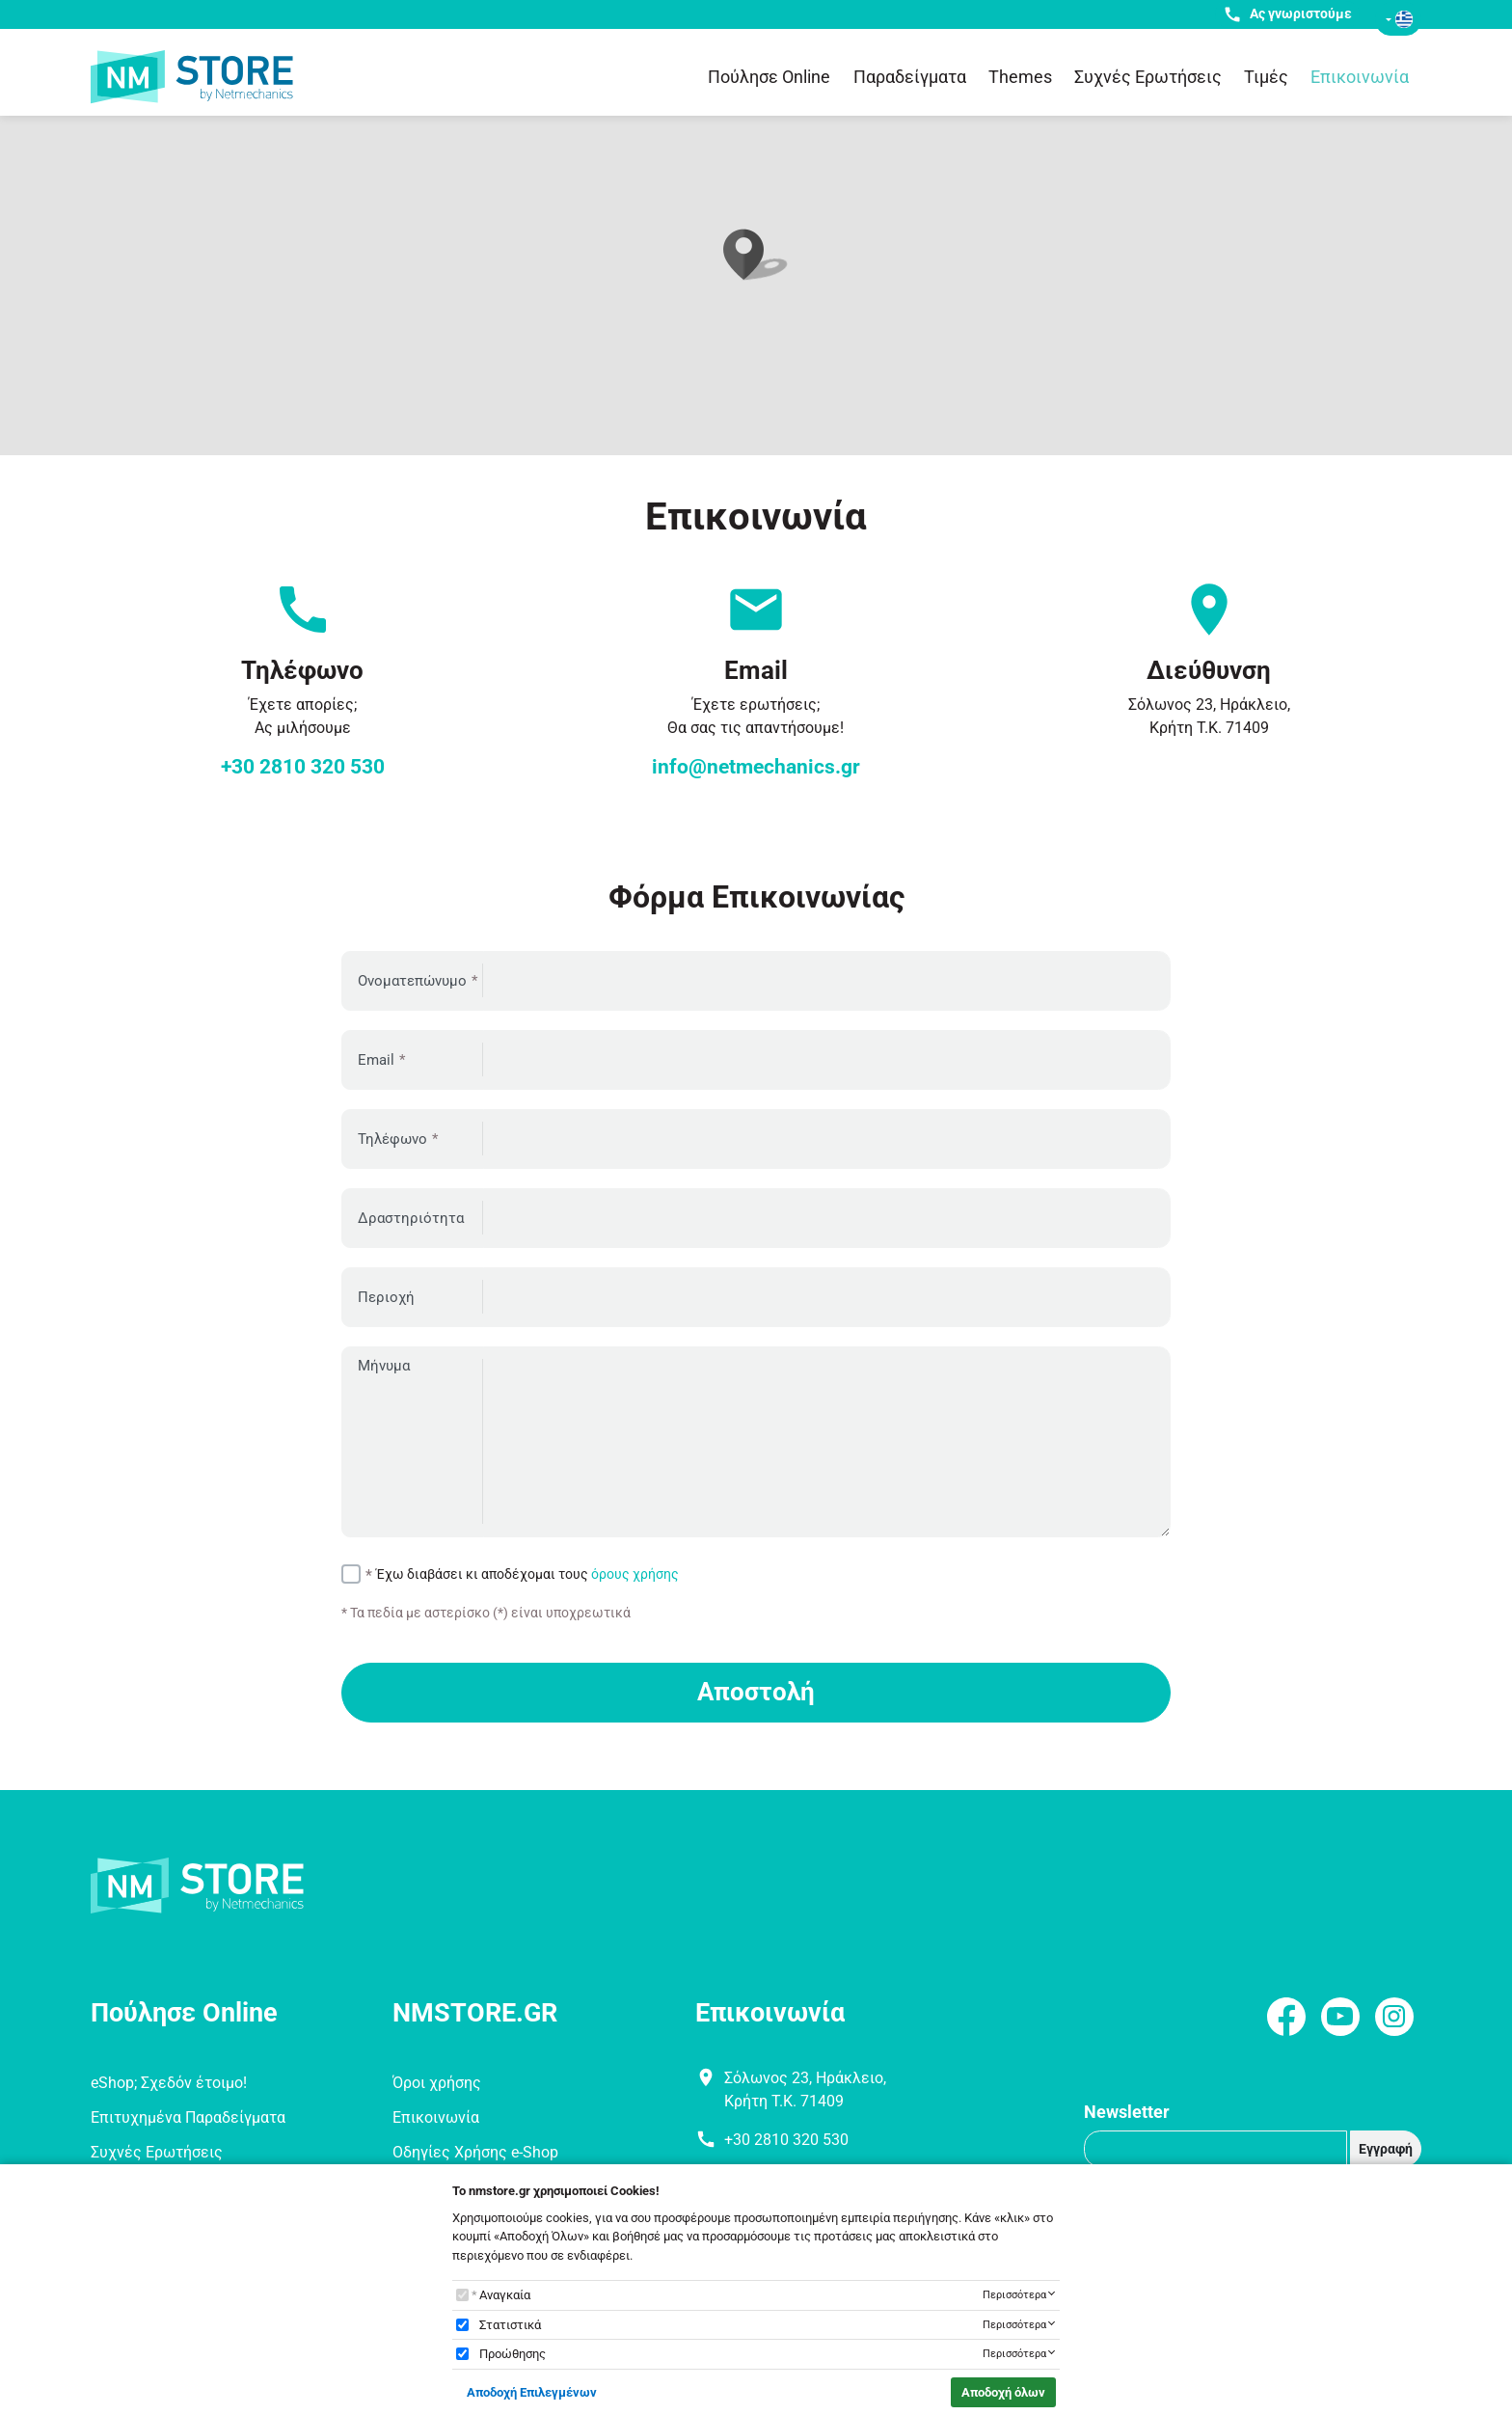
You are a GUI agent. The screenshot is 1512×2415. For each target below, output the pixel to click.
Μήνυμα (384, 1365)
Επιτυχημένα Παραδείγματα (188, 2117)
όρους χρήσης (635, 1574)
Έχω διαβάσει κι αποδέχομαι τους (527, 1574)
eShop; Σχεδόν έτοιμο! (169, 2083)
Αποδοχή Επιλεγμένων (532, 2392)
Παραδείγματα (909, 77)
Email (376, 1060)
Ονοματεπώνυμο (412, 981)
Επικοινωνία (1359, 77)
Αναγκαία (504, 2295)
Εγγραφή (1386, 2149)
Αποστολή (756, 1691)
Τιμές (1266, 77)
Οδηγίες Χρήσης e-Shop (475, 2152)
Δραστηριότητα (411, 1218)
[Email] (1215, 2148)
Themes (1020, 77)
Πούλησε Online (769, 77)
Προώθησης (512, 2354)
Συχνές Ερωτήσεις (1148, 77)
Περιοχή (386, 1297)
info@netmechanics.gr (756, 766)
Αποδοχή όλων (1003, 2392)
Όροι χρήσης (436, 2083)
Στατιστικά (510, 2325)
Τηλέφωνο (392, 1139)
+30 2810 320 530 (303, 766)
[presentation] (1024, 1594)
